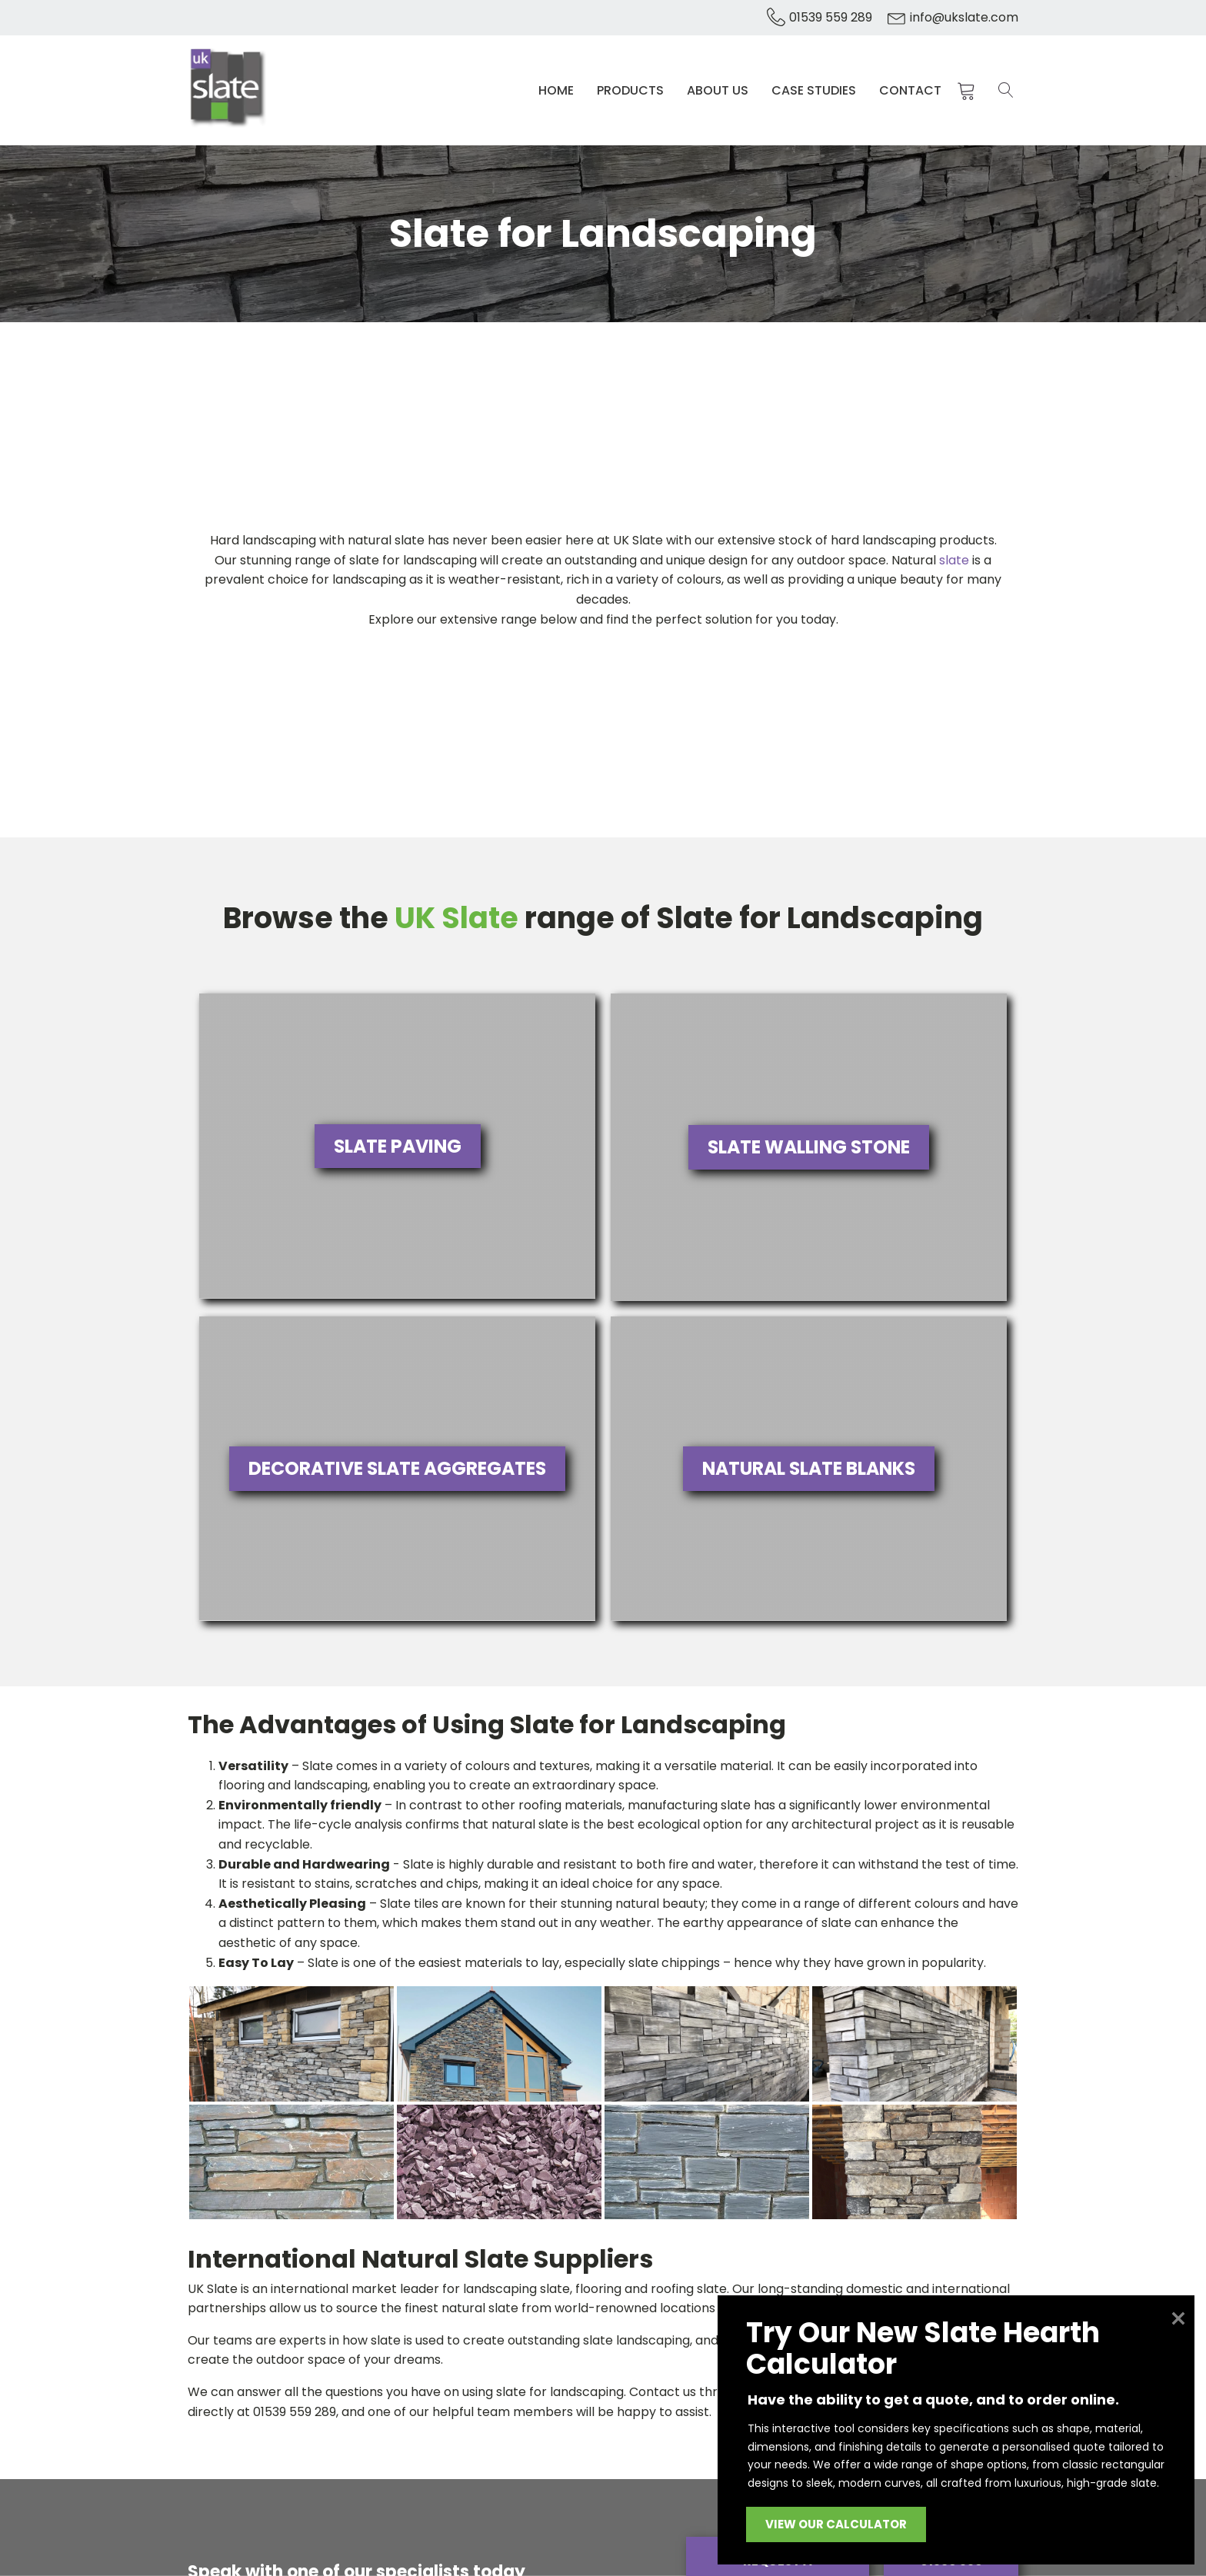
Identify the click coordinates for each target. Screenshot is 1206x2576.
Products (632, 84)
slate (954, 549)
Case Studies (816, 84)
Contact (912, 84)
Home (558, 84)
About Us (720, 84)
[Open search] (1006, 84)
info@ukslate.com (964, 17)
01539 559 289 (830, 17)
